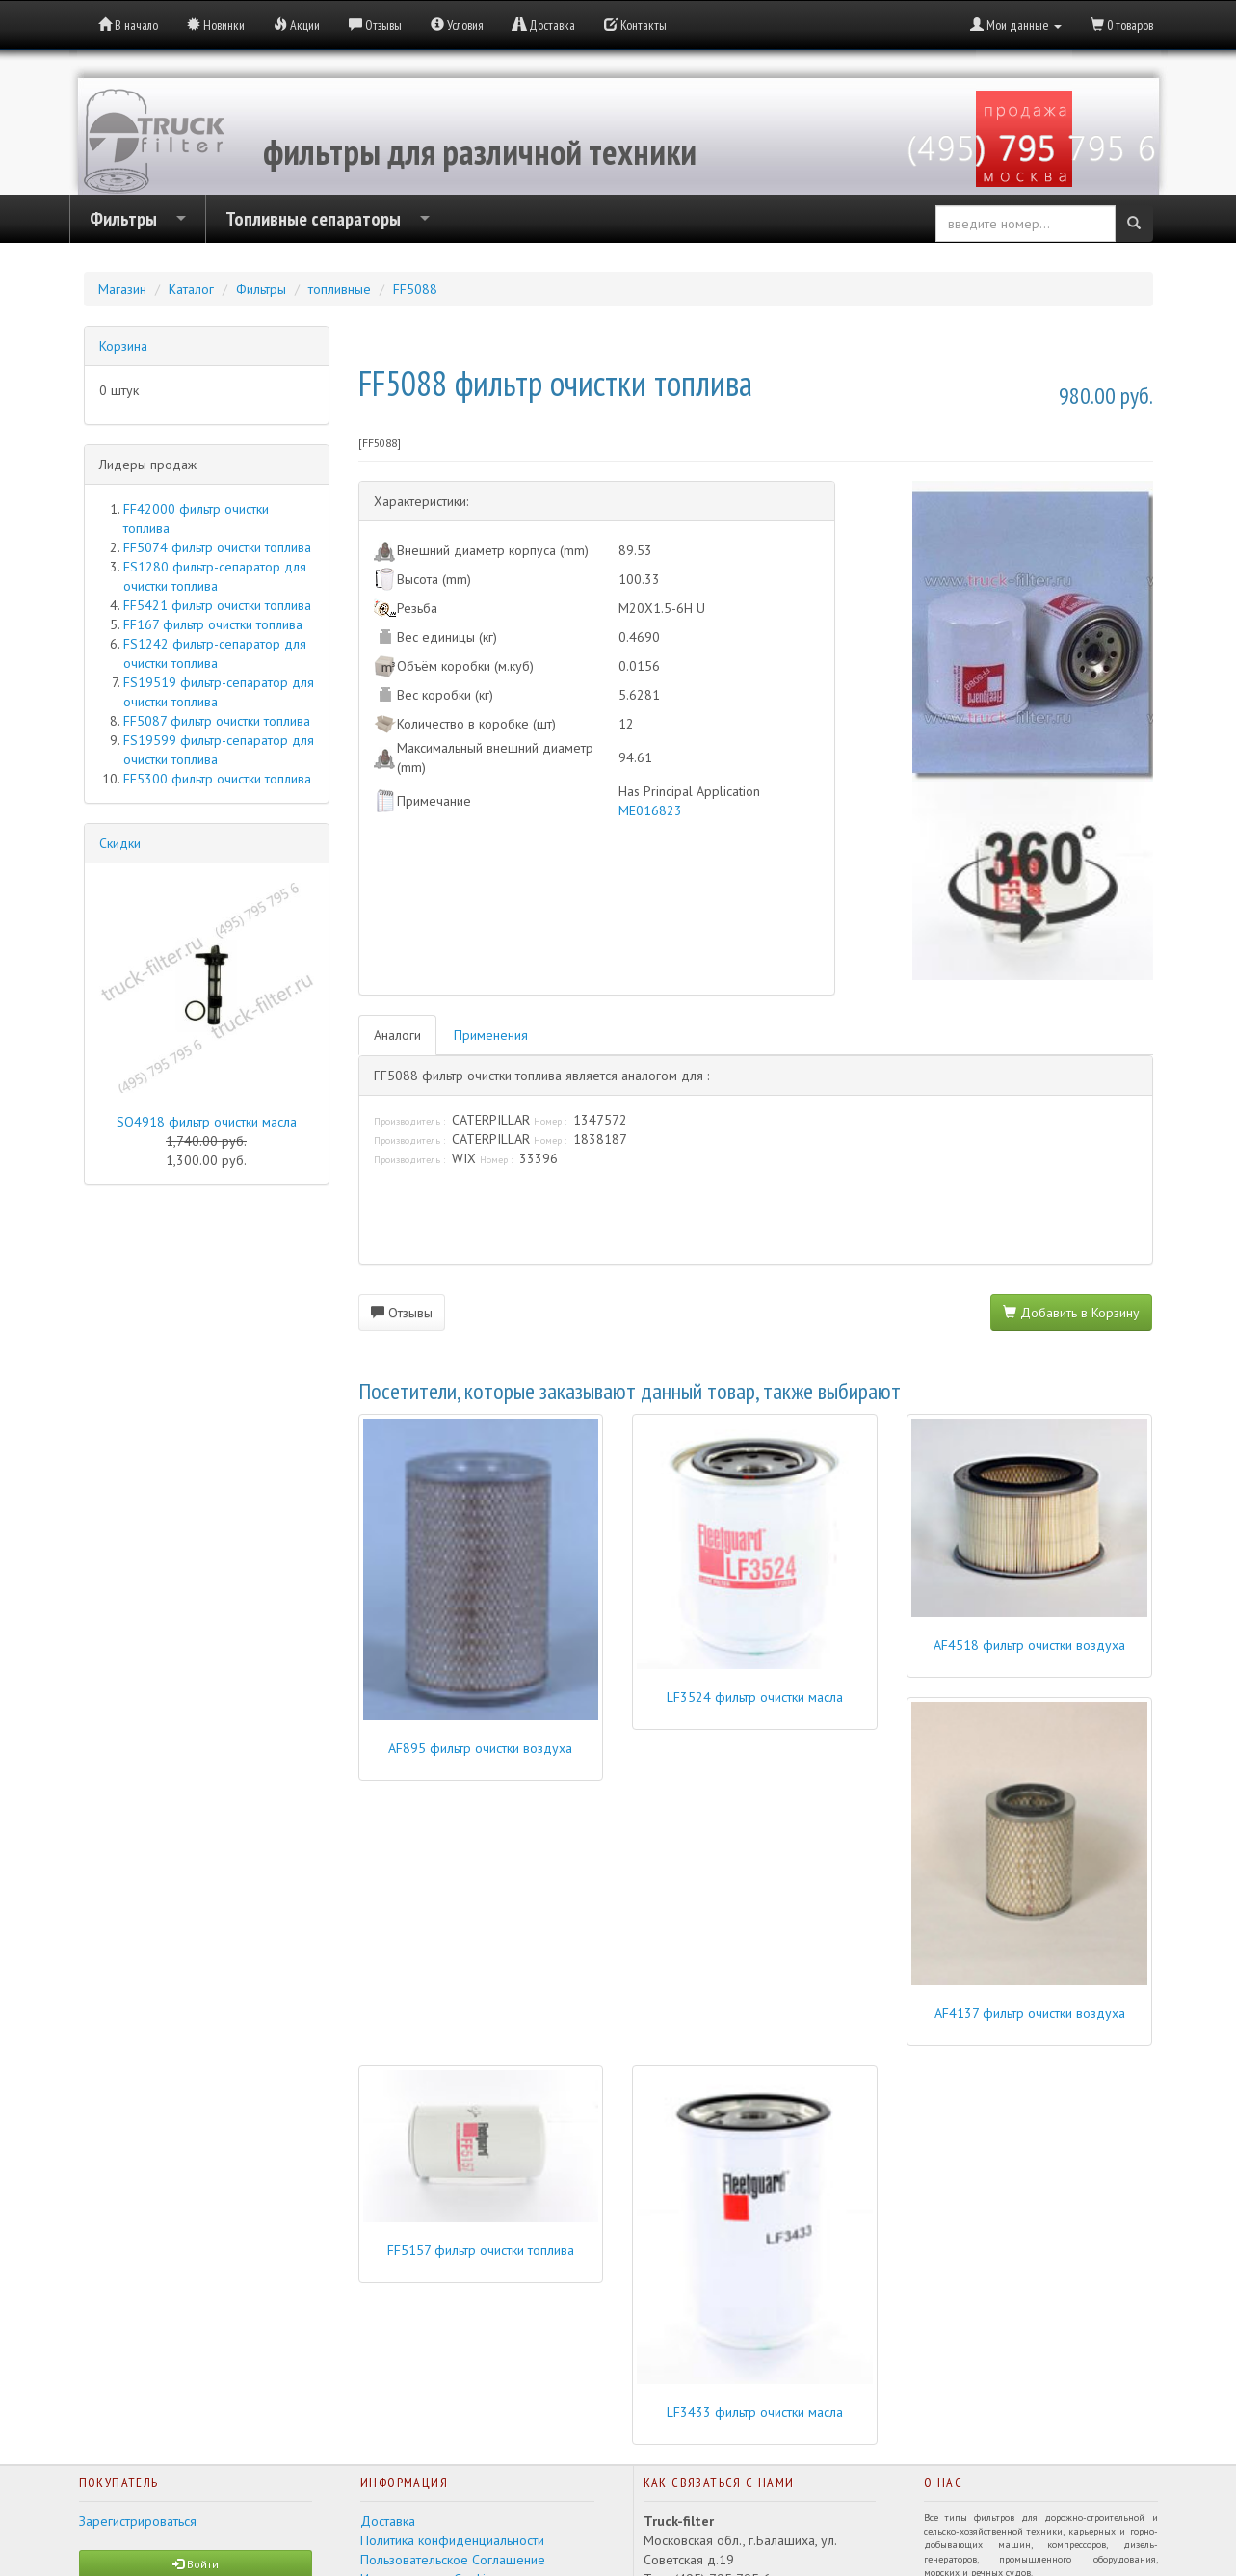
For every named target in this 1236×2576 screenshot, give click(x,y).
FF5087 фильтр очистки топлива (216, 721)
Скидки (120, 843)
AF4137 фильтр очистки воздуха (1029, 2013)
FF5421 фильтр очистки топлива (217, 605)
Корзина (123, 346)
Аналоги (397, 1035)
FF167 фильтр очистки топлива (212, 624)
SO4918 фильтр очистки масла (207, 1121)
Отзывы (402, 1312)
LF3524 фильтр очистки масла (755, 1697)
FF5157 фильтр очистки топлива (480, 2250)
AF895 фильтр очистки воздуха (480, 1748)
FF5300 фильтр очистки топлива (217, 778)
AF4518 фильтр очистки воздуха (1029, 1645)
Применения (491, 1035)
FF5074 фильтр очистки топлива (217, 547)
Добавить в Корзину (1071, 1312)
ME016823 (650, 810)
